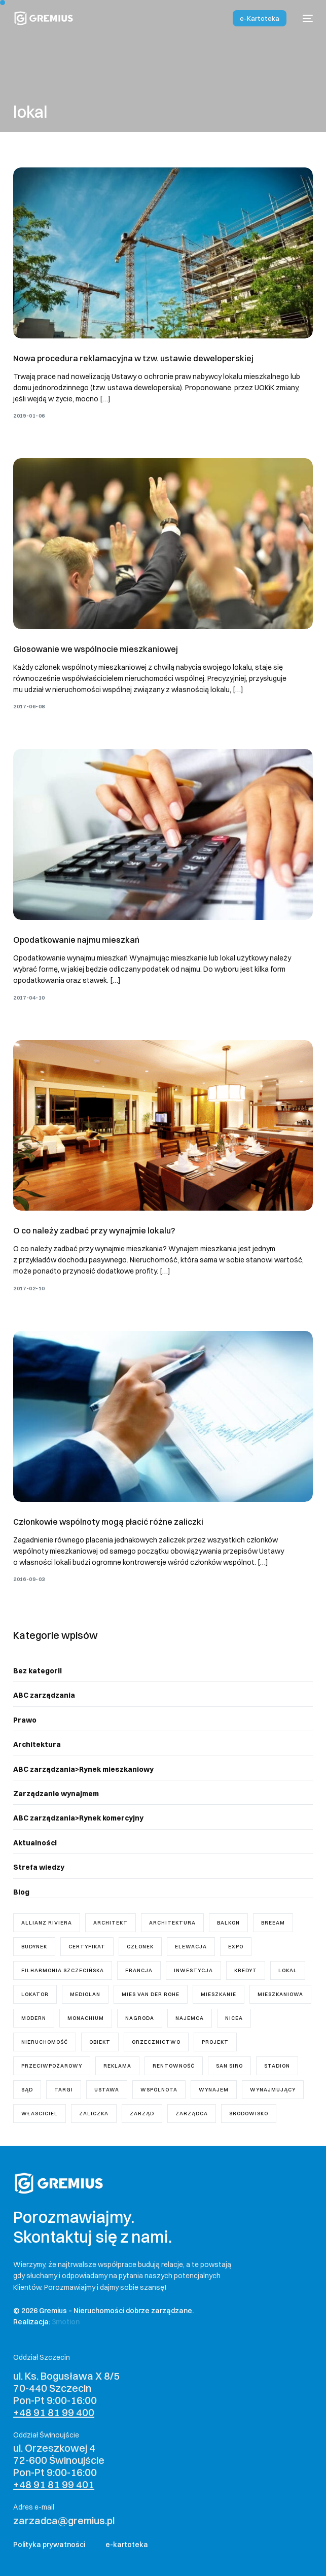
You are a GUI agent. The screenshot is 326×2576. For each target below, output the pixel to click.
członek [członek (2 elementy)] (140, 1946)
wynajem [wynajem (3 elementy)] (214, 2089)
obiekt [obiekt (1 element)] (100, 2042)
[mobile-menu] (305, 18)
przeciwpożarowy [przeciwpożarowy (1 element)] (51, 2066)
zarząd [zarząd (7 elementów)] (142, 2113)
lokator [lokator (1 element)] (35, 1994)
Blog (21, 1892)
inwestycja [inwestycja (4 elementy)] (193, 1970)
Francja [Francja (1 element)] (139, 1970)
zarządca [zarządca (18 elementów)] (191, 2113)
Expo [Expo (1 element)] (235, 1946)
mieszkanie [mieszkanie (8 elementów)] (218, 1994)
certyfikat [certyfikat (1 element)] (86, 1946)
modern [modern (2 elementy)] (33, 2018)
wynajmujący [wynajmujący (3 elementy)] (273, 2089)
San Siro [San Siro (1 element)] (229, 2066)
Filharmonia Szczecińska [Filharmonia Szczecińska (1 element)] (62, 1970)
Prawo (25, 1720)
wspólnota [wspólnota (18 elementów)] (158, 2089)
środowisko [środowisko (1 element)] (248, 2113)
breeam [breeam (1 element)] (273, 1922)
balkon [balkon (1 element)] (228, 1922)
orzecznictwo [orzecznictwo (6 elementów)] (156, 2042)
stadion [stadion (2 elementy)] (277, 2066)
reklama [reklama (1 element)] (117, 2066)
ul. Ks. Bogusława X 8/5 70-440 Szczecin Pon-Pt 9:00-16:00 (66, 2394)
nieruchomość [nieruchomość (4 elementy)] (44, 2042)
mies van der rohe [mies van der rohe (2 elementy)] (150, 1994)
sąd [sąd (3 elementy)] (27, 2089)
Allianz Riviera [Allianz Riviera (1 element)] (46, 1922)
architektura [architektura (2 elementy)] (172, 1922)
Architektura (37, 1744)
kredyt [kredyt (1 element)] (245, 1970)
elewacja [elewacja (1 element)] (191, 1946)
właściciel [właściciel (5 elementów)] (39, 2113)
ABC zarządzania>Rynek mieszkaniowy (83, 1769)
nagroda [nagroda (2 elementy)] (139, 2018)
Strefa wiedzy (38, 1867)
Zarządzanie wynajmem (56, 1793)
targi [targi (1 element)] (63, 2089)
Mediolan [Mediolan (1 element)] (85, 1994)
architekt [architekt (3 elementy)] (110, 1922)
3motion (66, 2321)
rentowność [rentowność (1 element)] (174, 2066)
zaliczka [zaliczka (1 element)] (93, 2113)
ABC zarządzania (44, 1695)
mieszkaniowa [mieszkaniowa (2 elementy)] (280, 1994)
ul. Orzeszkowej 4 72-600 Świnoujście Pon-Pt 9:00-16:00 (58, 2466)
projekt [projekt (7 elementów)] (215, 2042)
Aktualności (35, 1842)
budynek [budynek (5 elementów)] (34, 1946)
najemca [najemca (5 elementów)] (189, 2018)
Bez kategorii (37, 1670)
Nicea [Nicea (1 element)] (234, 2018)
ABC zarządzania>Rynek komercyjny (78, 1818)
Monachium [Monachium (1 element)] (85, 2018)
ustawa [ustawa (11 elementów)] (106, 2089)
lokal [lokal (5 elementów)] (287, 1970)
